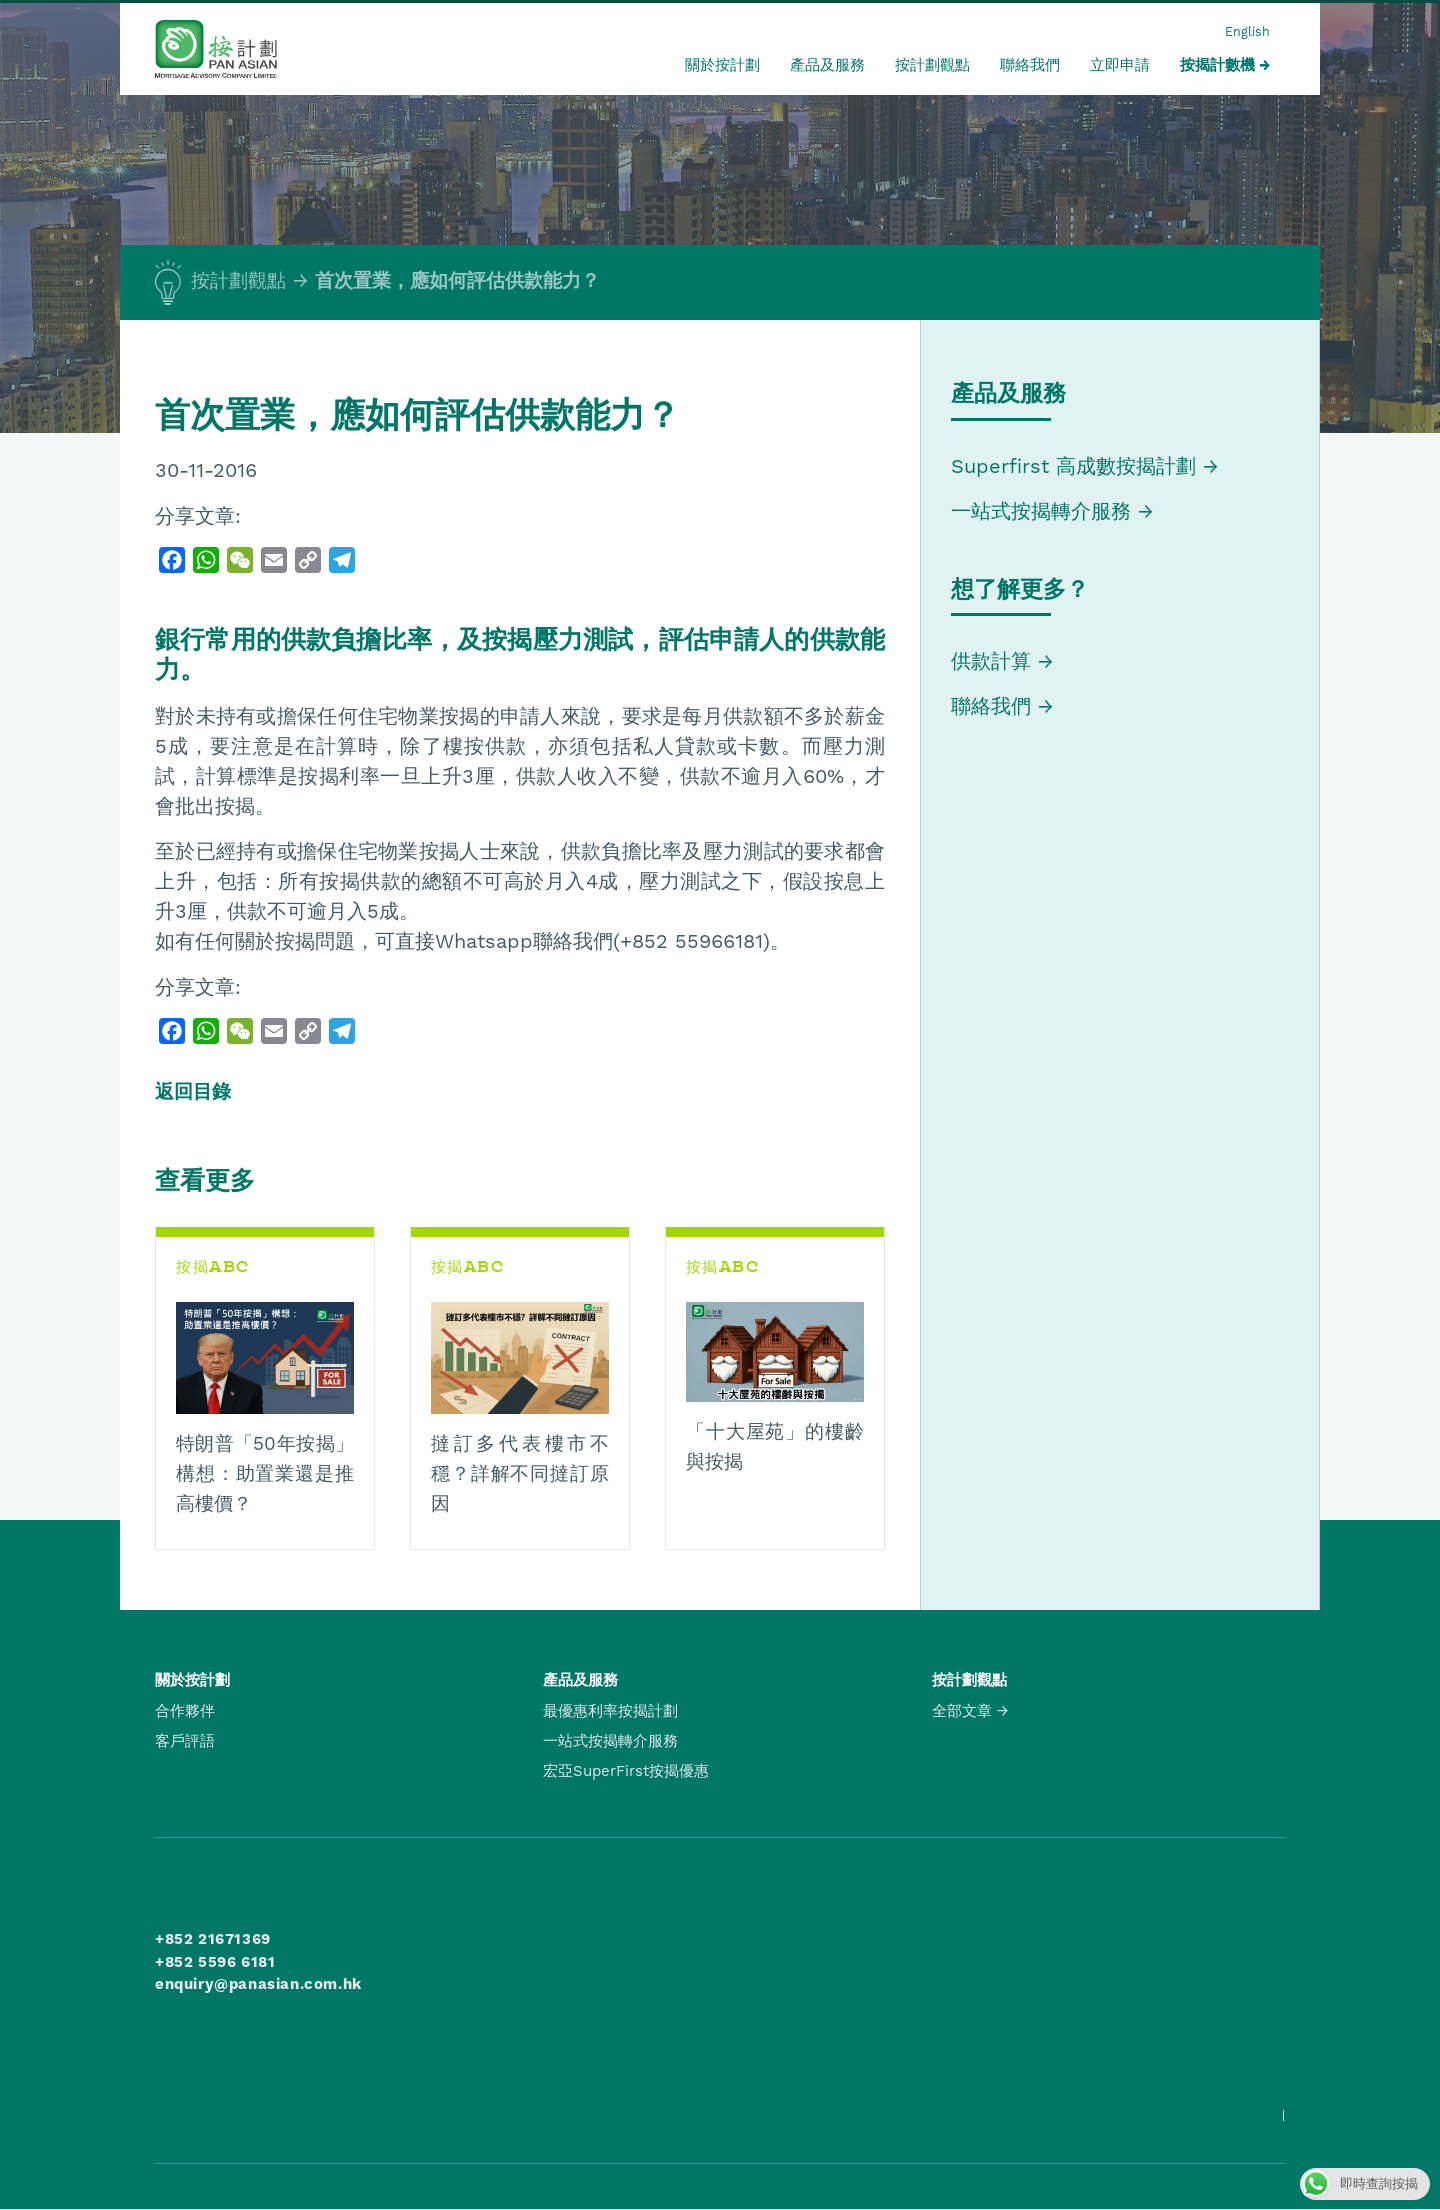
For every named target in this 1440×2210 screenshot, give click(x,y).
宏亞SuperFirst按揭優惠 (626, 1771)
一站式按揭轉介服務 (1044, 511)
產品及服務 (827, 65)
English (1247, 31)
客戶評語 (185, 1741)
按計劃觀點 (932, 65)
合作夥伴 (185, 1711)
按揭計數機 (1217, 65)
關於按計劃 (722, 65)
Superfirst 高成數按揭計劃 (1073, 466)
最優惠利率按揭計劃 (610, 1711)
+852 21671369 (213, 1939)
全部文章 (962, 1711)
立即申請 (1120, 65)
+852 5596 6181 (215, 1962)
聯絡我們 (1030, 65)
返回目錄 (193, 1092)
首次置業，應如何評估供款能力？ (457, 281)
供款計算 (991, 661)
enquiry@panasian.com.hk (258, 1984)
